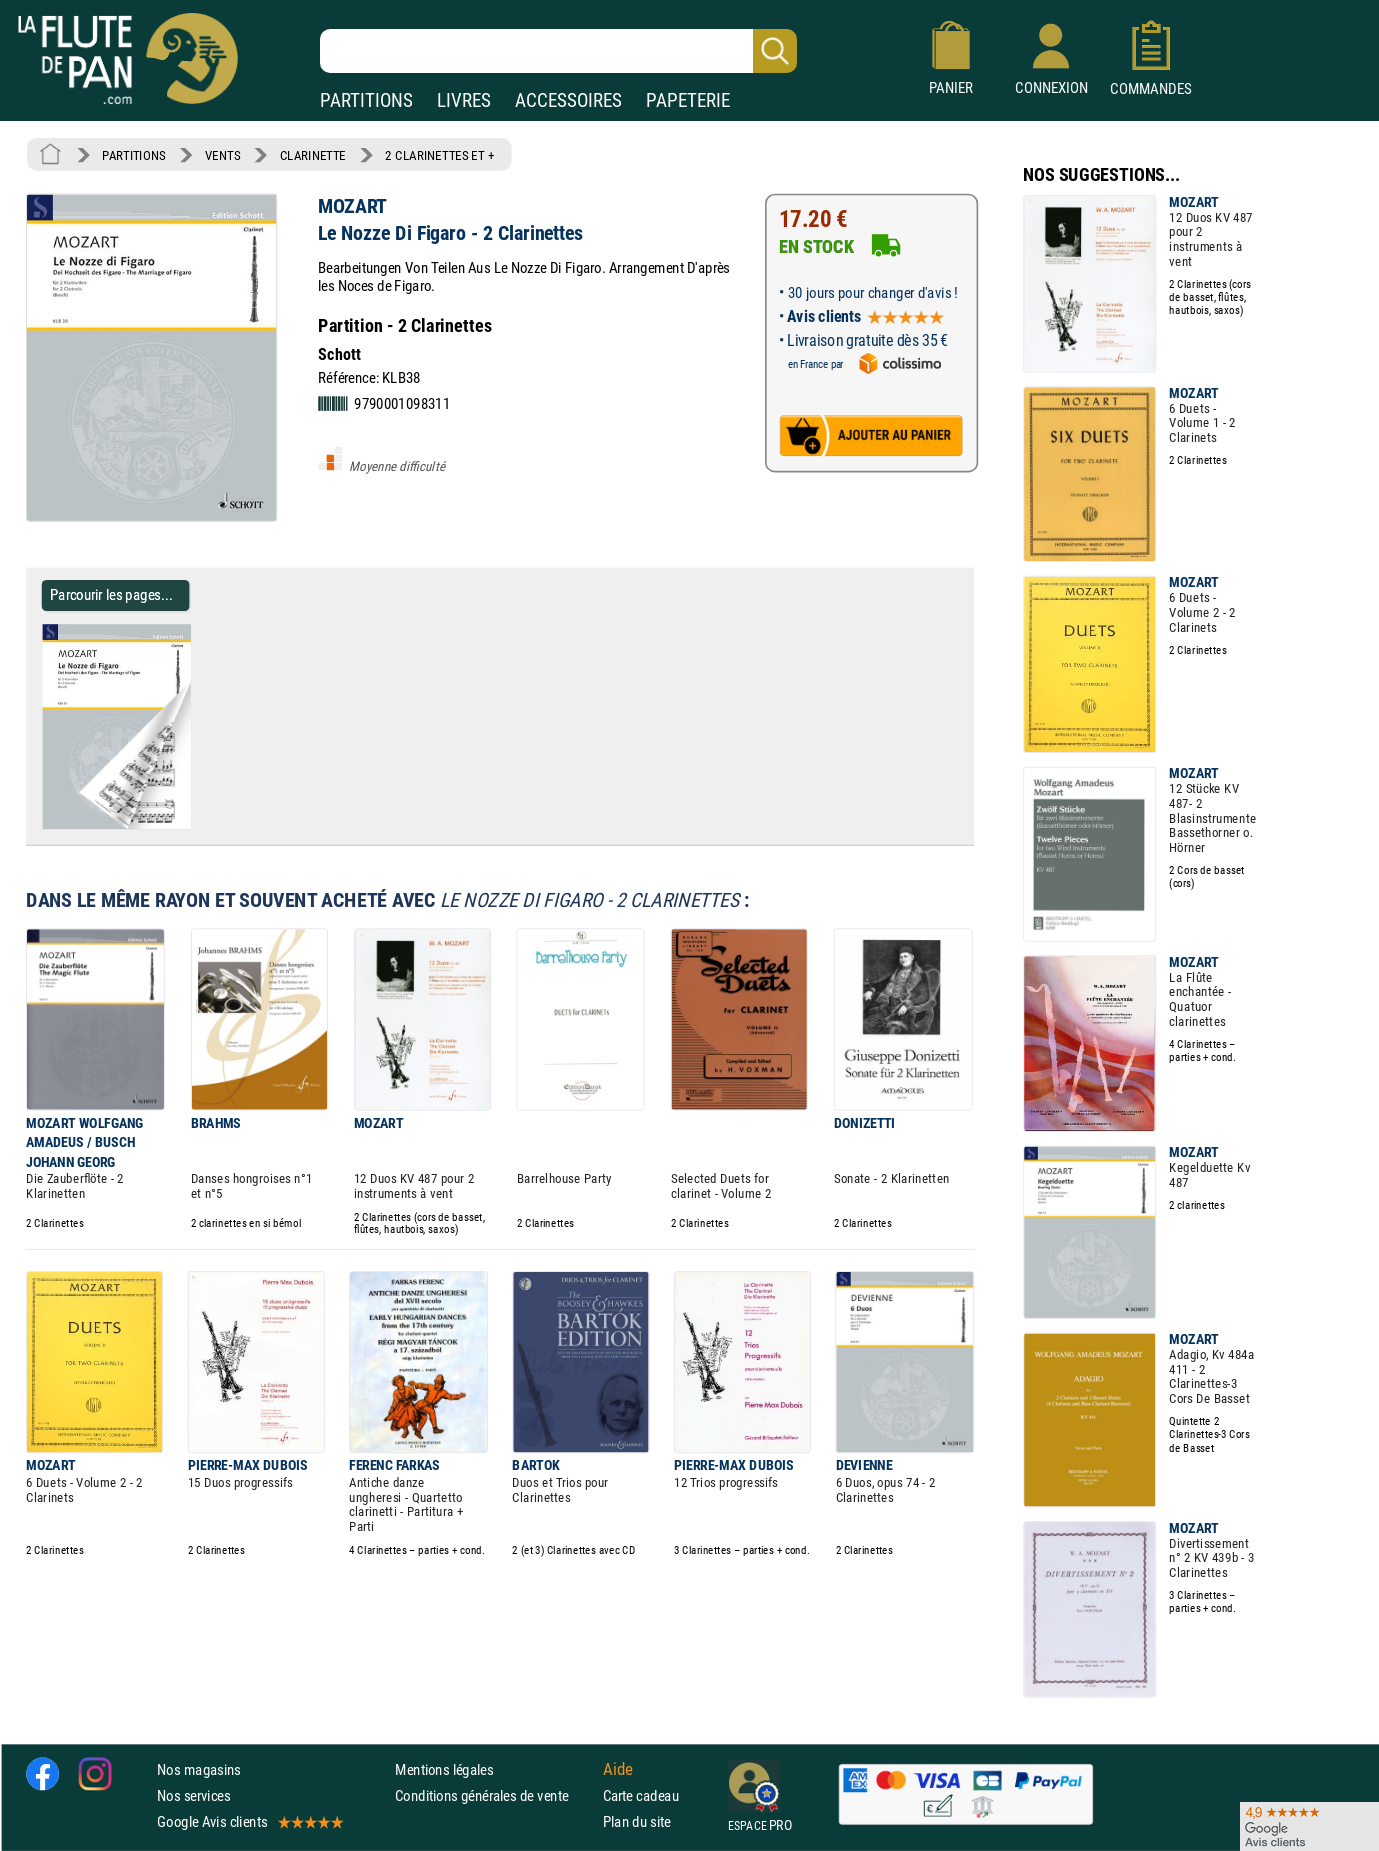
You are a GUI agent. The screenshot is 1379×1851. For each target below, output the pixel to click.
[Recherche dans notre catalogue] (558, 51)
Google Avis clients (249, 1821)
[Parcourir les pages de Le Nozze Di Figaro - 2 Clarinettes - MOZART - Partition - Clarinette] (198, 825)
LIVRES (464, 100)
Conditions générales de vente (494, 1795)
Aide (618, 1769)
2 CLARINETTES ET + (439, 155)
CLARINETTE (313, 155)
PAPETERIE (688, 100)
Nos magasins (199, 1769)
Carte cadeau (641, 1795)
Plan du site (637, 1821)
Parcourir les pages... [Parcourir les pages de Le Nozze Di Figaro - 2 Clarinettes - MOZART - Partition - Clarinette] (111, 594)
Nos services (193, 1795)
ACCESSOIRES (568, 100)
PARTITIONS (366, 100)
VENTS (222, 155)
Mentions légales (444, 1769)
